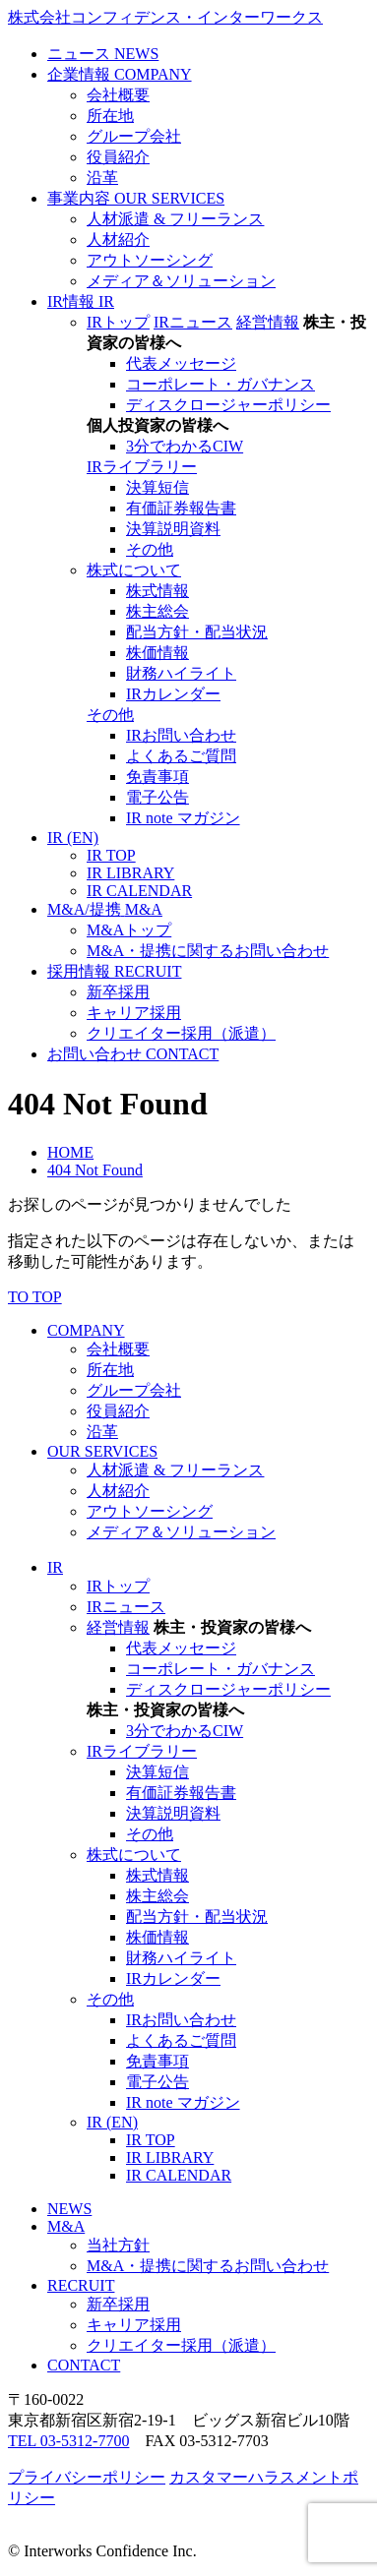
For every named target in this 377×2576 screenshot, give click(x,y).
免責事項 (157, 776)
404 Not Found (95, 1170)
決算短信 (157, 487)
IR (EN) (112, 2122)
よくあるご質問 (181, 756)
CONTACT (83, 2365)
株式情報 (157, 590)
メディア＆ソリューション (181, 280)
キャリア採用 (134, 1012)
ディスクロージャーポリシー (228, 404)
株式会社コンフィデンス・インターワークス (165, 17)
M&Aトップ (129, 930)
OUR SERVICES (102, 1451)
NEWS (69, 2208)
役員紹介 (118, 157)
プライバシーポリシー (86, 2477)
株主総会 (157, 611)
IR (55, 1567)
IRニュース (193, 322)
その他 (149, 549)
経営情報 (267, 322)
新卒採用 (118, 992)
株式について (134, 570)
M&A (66, 2226)
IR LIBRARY (130, 873)
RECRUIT (80, 2285)
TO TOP (35, 1296)
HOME (70, 1152)
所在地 (110, 115)
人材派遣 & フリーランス (175, 218)
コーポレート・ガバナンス (220, 384)
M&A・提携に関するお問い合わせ (208, 950)
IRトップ (118, 322)
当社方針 (118, 2245)
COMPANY (86, 1330)
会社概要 (118, 95)
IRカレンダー (173, 694)
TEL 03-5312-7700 (68, 2440)
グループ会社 (134, 136)
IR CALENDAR (139, 890)
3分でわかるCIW (184, 446)
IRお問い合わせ (181, 735)
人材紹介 (118, 239)
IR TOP (111, 855)
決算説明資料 (173, 528)
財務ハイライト (181, 673)
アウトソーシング (150, 260)
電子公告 (157, 797)
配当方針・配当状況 (197, 632)
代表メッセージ (181, 363)
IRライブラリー (142, 466)
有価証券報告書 (181, 508)
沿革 (102, 177)
